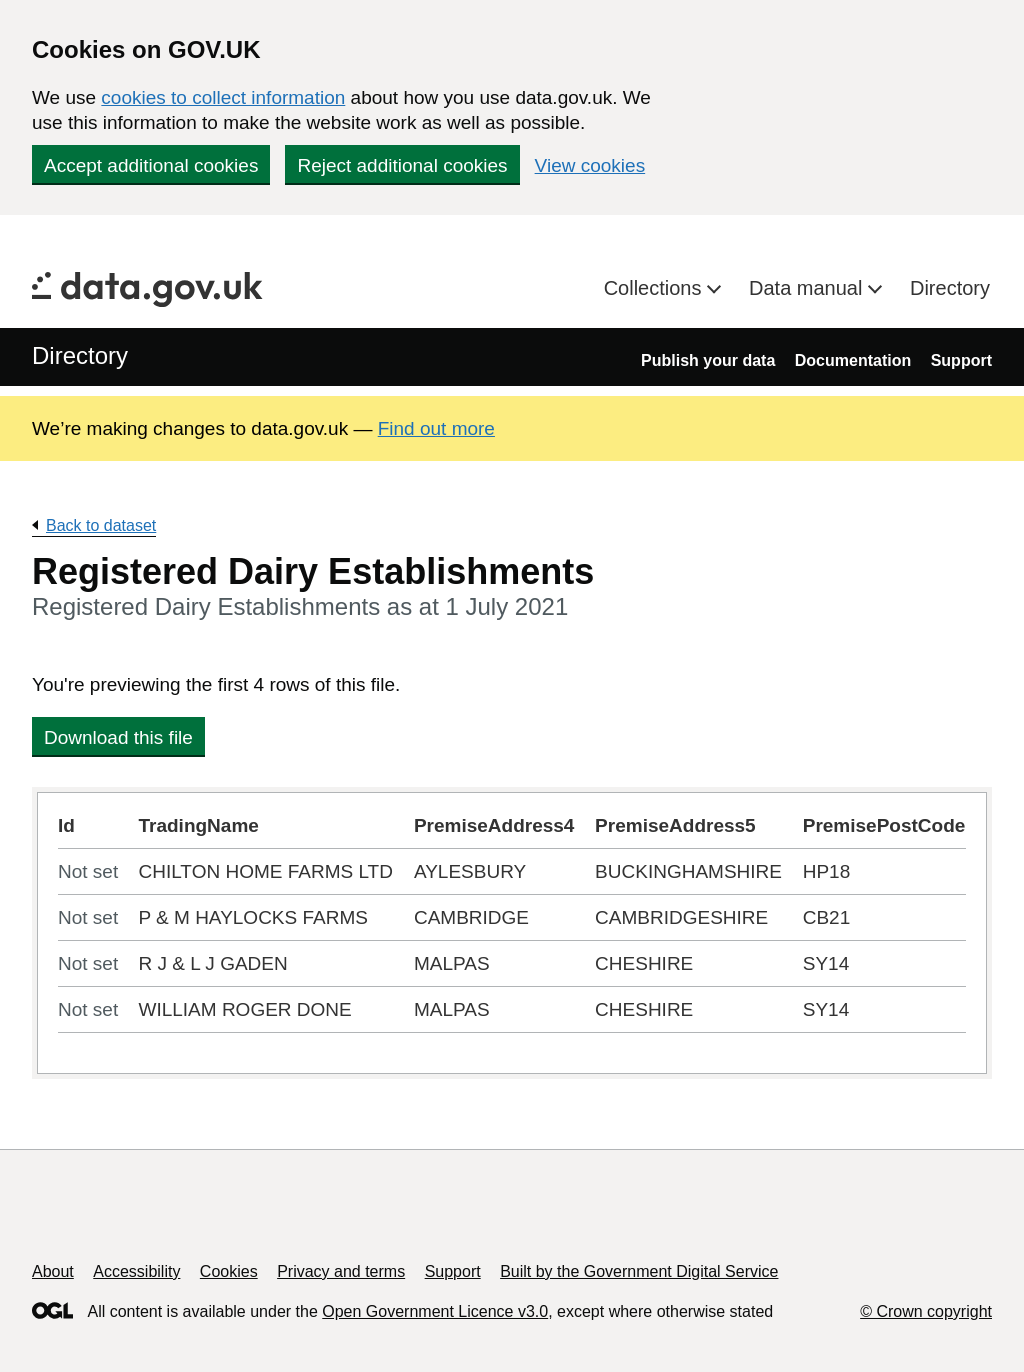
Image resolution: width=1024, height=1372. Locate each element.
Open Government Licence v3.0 (435, 1311)
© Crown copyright (926, 1311)
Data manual (808, 288)
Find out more (436, 428)
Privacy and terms (341, 1271)
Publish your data (708, 360)
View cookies (590, 165)
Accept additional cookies (151, 165)
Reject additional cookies (402, 165)
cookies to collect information (223, 97)
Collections (655, 288)
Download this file (118, 737)
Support (961, 360)
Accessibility (136, 1271)
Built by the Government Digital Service (639, 1271)
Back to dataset (101, 525)
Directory (950, 288)
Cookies (229, 1271)
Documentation (853, 360)
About (53, 1271)
